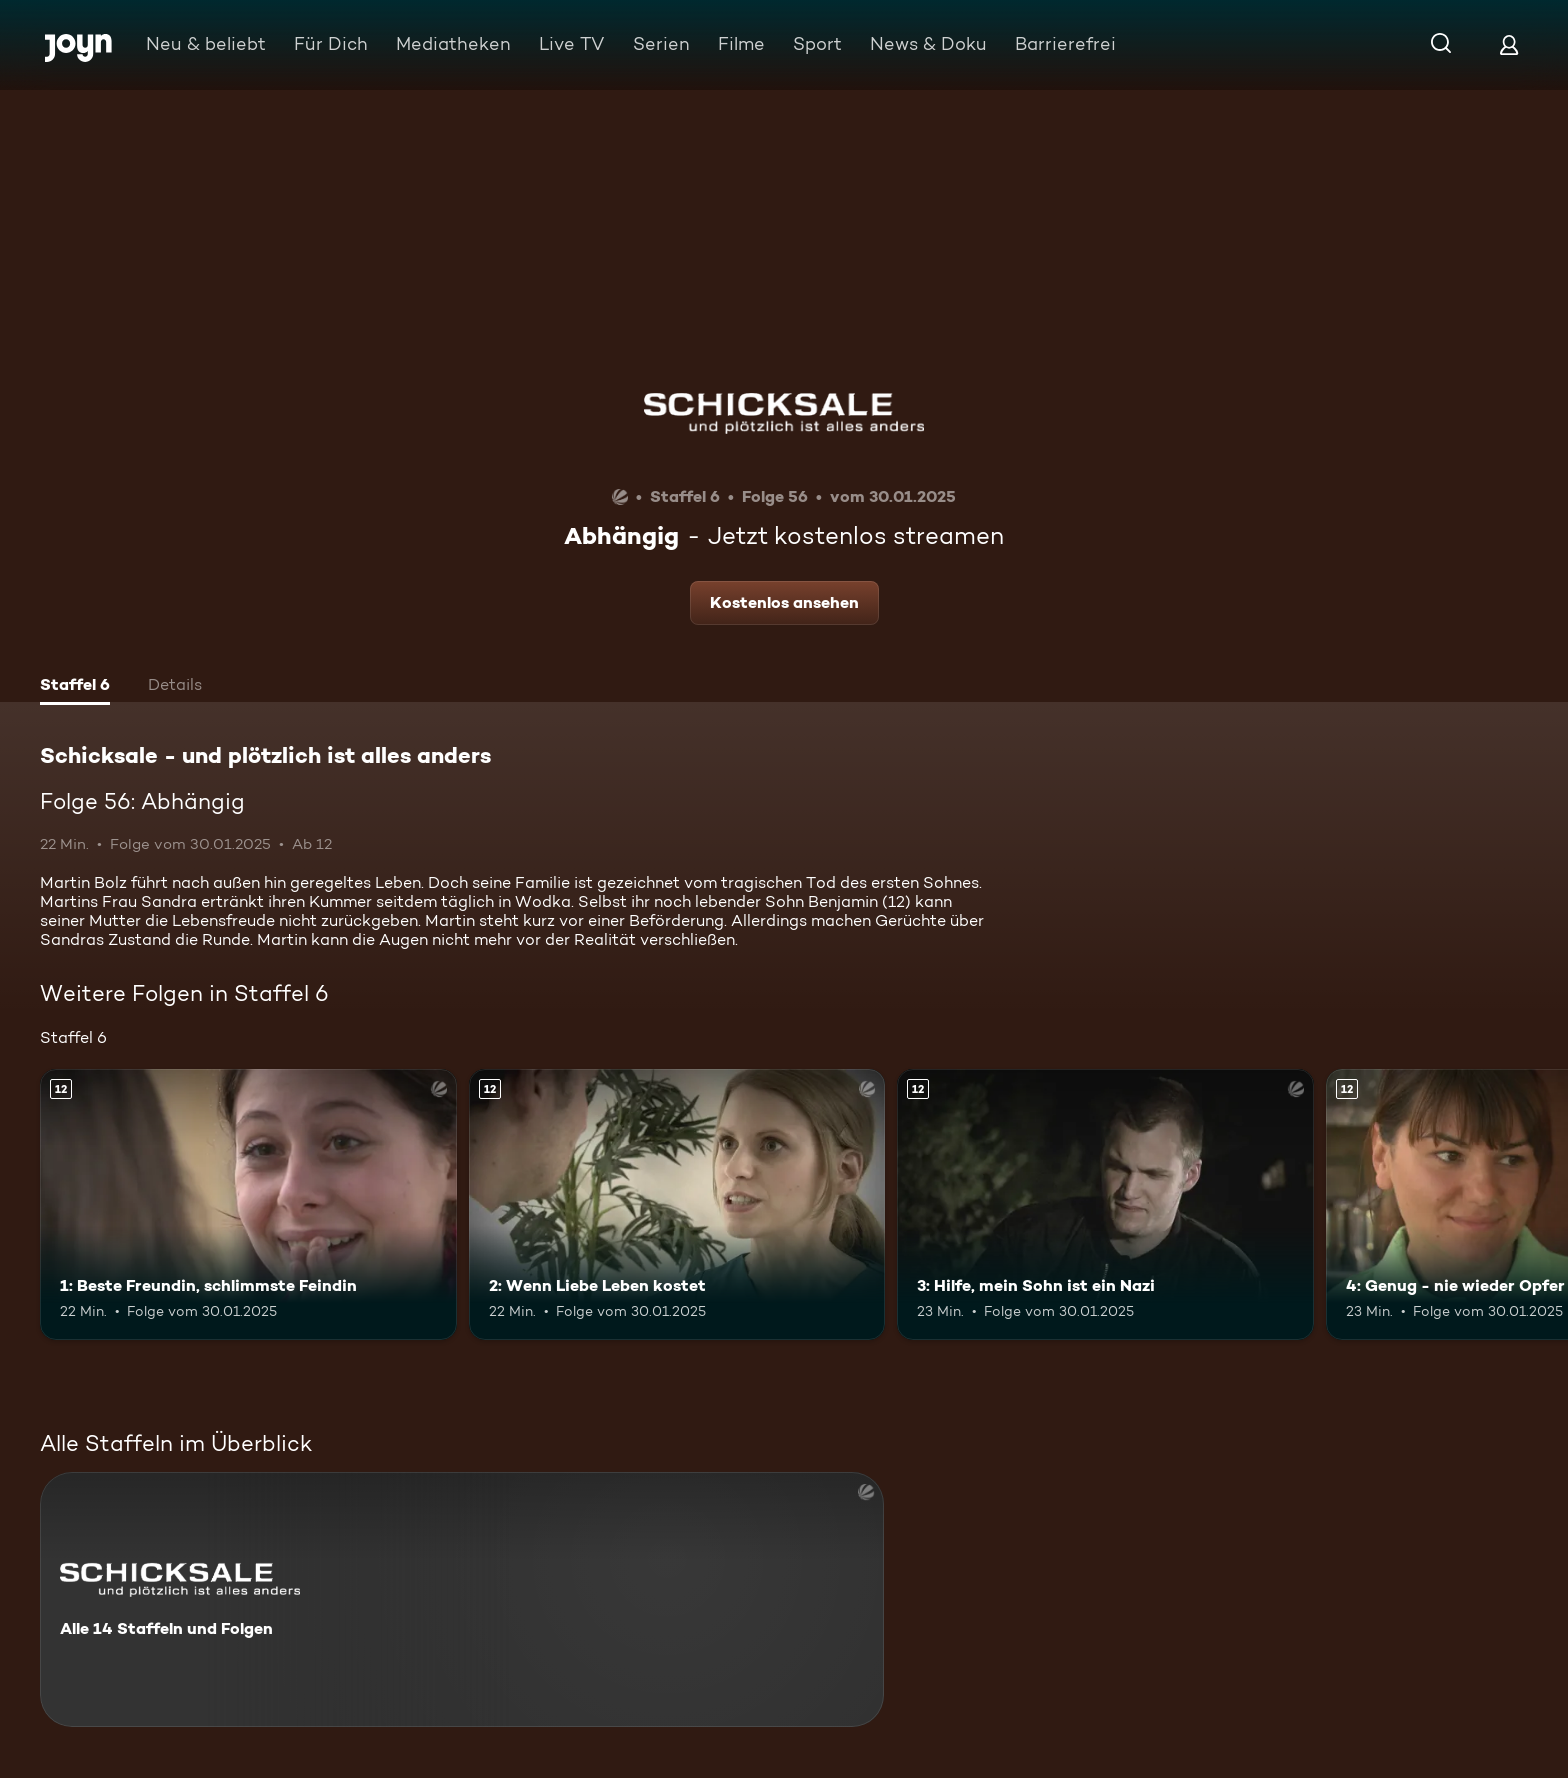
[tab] (75, 687)
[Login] (1509, 44)
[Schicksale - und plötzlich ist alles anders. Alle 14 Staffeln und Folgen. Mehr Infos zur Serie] (462, 1599)
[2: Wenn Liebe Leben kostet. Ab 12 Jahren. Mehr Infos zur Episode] (677, 1204)
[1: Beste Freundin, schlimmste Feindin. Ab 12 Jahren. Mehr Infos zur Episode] (248, 1204)
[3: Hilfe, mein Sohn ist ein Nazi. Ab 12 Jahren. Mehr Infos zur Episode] (1105, 1204)
